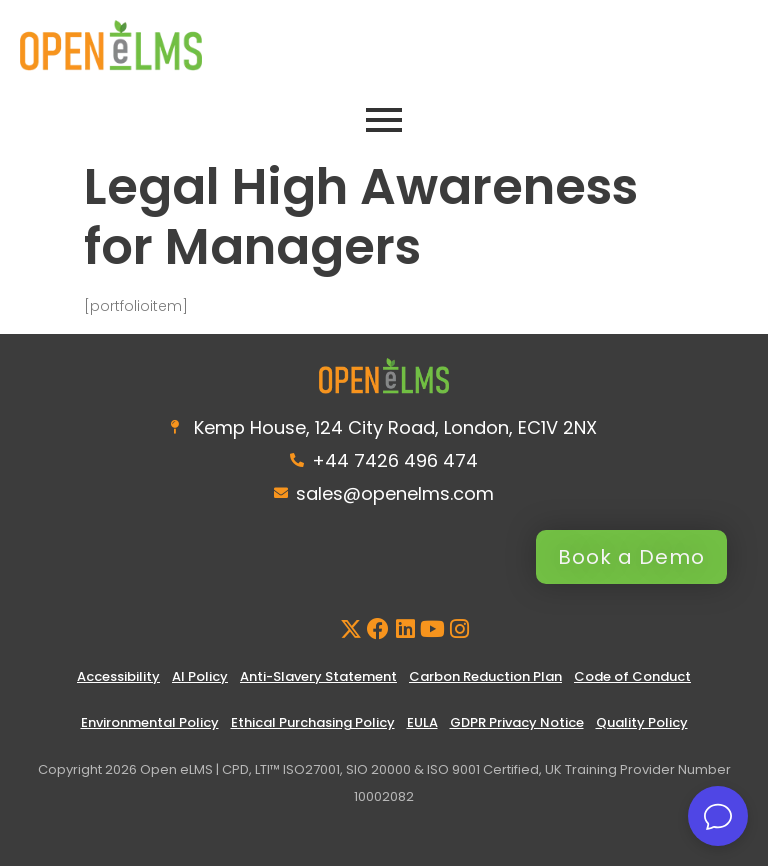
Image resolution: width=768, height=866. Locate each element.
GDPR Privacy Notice (517, 722)
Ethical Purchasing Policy (313, 722)
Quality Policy (642, 722)
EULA (422, 722)
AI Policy (200, 676)
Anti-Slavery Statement (318, 676)
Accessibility (118, 676)
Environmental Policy (150, 722)
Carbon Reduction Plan (485, 676)
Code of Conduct (632, 676)
